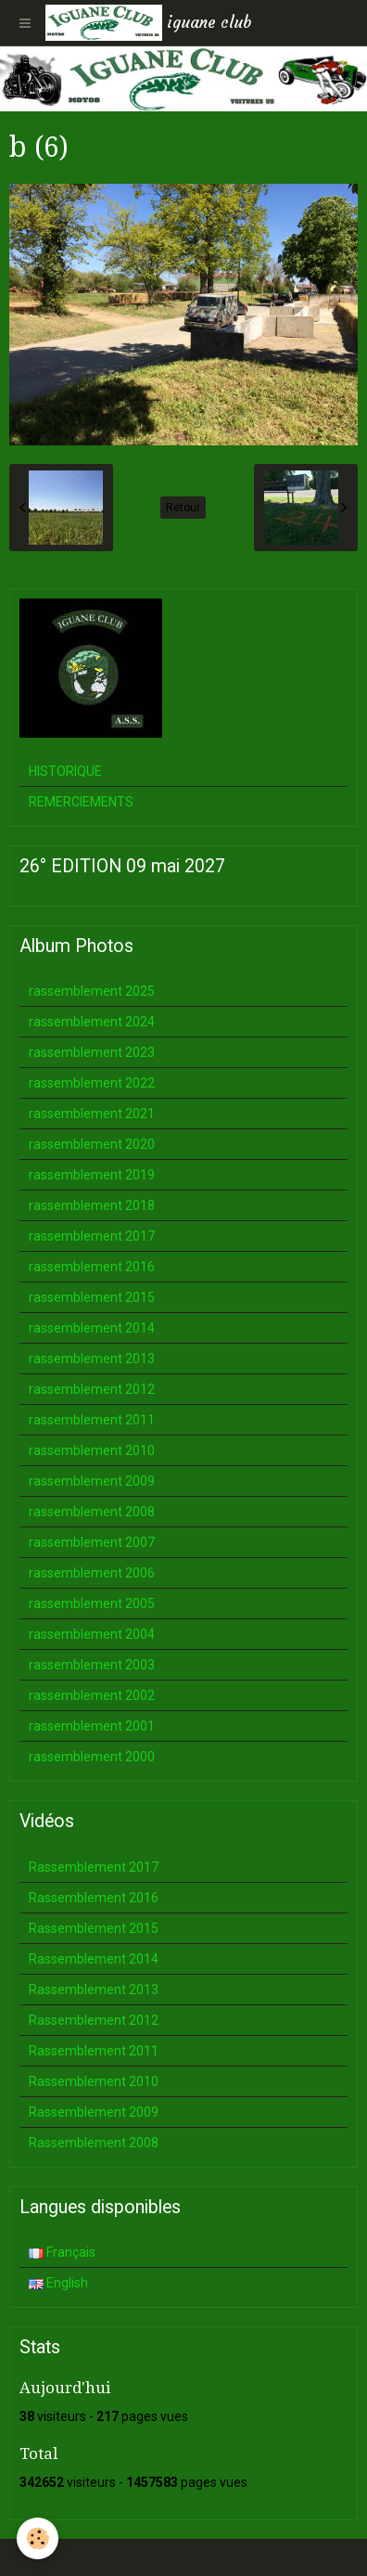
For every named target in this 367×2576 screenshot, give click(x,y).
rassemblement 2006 (92, 1572)
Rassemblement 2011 (93, 2050)
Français (62, 2252)
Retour (183, 507)
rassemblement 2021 (92, 1113)
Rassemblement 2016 (93, 1897)
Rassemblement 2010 (93, 2081)
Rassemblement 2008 (93, 2142)
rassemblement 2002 (92, 1695)
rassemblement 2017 (92, 1236)
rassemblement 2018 (92, 1205)
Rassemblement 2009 (93, 2112)
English (58, 2282)
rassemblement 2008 (92, 1511)
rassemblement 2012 (92, 1389)
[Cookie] (37, 2538)
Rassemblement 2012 (93, 2020)
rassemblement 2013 (92, 1358)
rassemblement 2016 (92, 1266)
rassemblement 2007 (92, 1542)
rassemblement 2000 (92, 1756)
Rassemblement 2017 (93, 1867)
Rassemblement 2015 (93, 1928)
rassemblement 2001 (92, 1726)
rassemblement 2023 (92, 1052)
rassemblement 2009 (92, 1481)
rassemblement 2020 (92, 1144)
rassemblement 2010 (92, 1450)
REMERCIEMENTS (81, 801)
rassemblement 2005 (92, 1603)
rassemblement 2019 (92, 1174)
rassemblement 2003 (92, 1664)
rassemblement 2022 (92, 1082)
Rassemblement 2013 (93, 1989)
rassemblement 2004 (92, 1634)
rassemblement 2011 (92, 1419)
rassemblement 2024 (92, 1021)
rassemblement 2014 (92, 1327)
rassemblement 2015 (92, 1297)
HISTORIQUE (65, 771)
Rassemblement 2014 (93, 1958)
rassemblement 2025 (92, 991)
